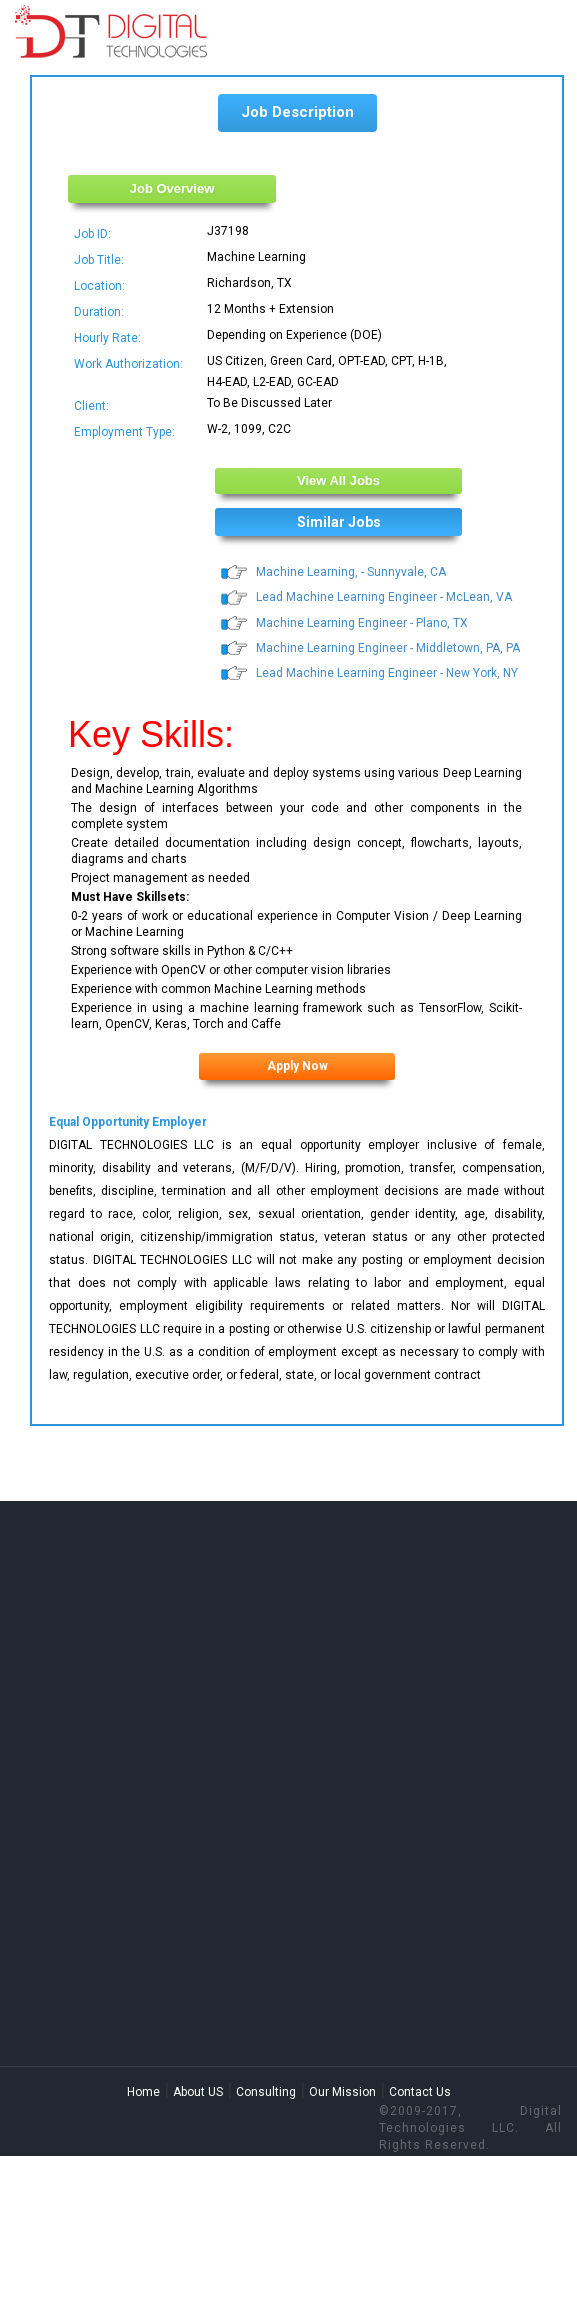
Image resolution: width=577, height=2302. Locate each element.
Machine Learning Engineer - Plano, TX (362, 623)
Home (143, 2092)
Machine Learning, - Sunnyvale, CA (351, 572)
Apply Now (297, 1066)
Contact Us (420, 2092)
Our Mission (342, 2092)
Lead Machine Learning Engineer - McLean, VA (384, 597)
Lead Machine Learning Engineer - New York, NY (387, 673)
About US (198, 2092)
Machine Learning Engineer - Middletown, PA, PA (388, 648)
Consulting (266, 2092)
